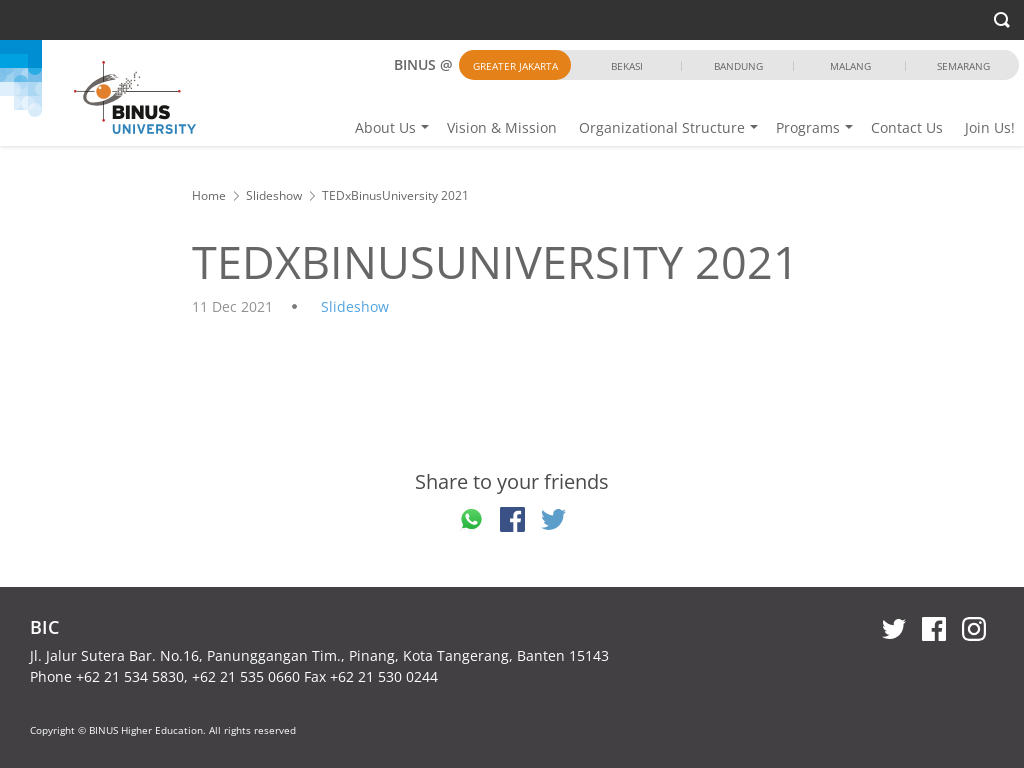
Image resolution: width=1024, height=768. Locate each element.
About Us (385, 127)
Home (209, 195)
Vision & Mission (502, 127)
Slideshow (274, 195)
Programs (808, 127)
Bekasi (627, 66)
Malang (850, 66)
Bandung (738, 66)
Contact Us (907, 127)
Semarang (963, 66)
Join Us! (990, 127)
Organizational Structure (662, 127)
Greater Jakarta (515, 66)
